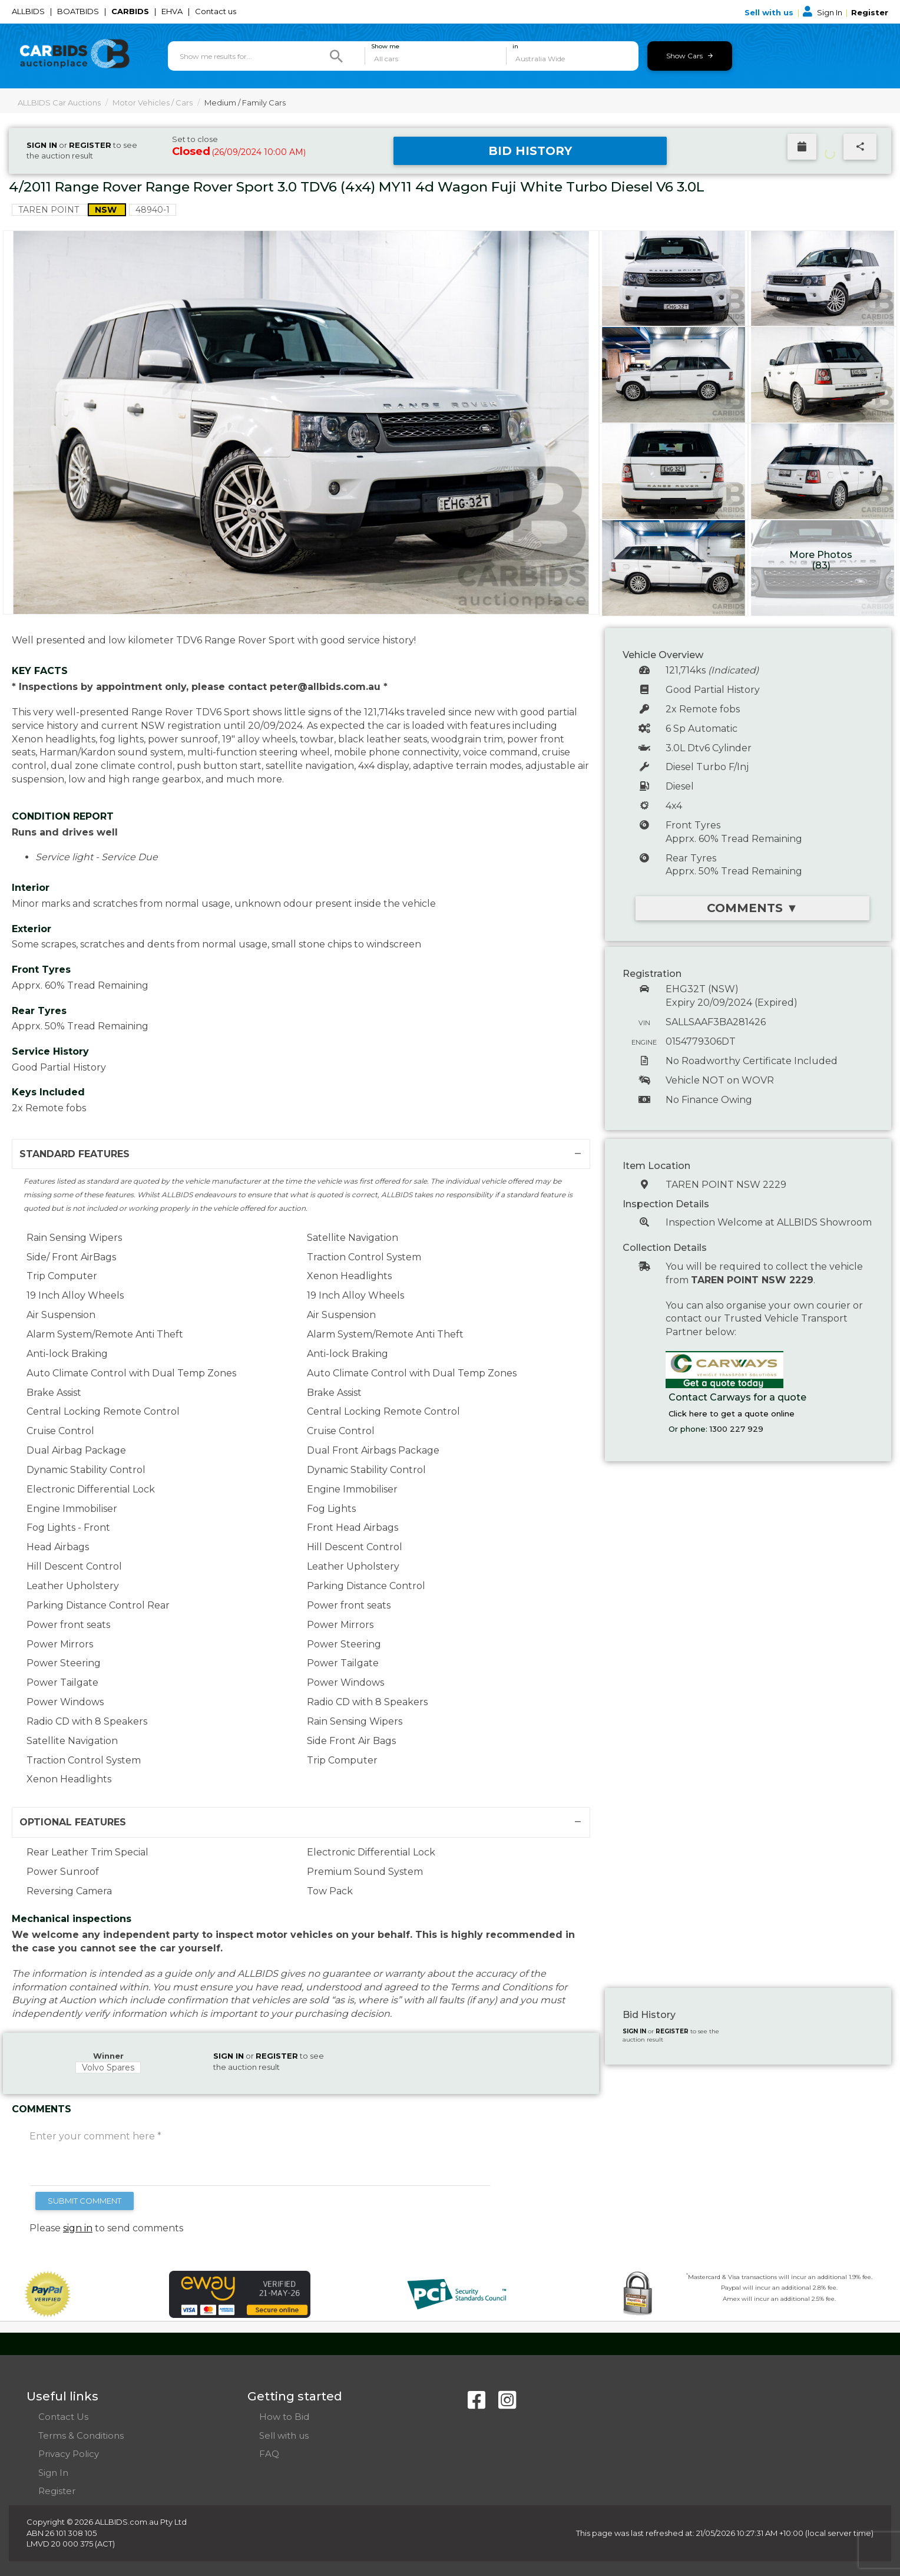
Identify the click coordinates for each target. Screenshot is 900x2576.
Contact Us (63, 2416)
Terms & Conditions (81, 2435)
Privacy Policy (68, 2453)
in (515, 46)
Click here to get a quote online (732, 1413)
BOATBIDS (79, 11)
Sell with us (770, 12)
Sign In (823, 12)
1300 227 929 (736, 1429)
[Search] (336, 56)
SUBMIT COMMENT (84, 2200)
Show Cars (689, 55)
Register (869, 12)
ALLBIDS (29, 11)
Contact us (216, 11)
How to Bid (284, 2416)
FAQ (269, 2453)
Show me (385, 46)
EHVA (172, 11)
